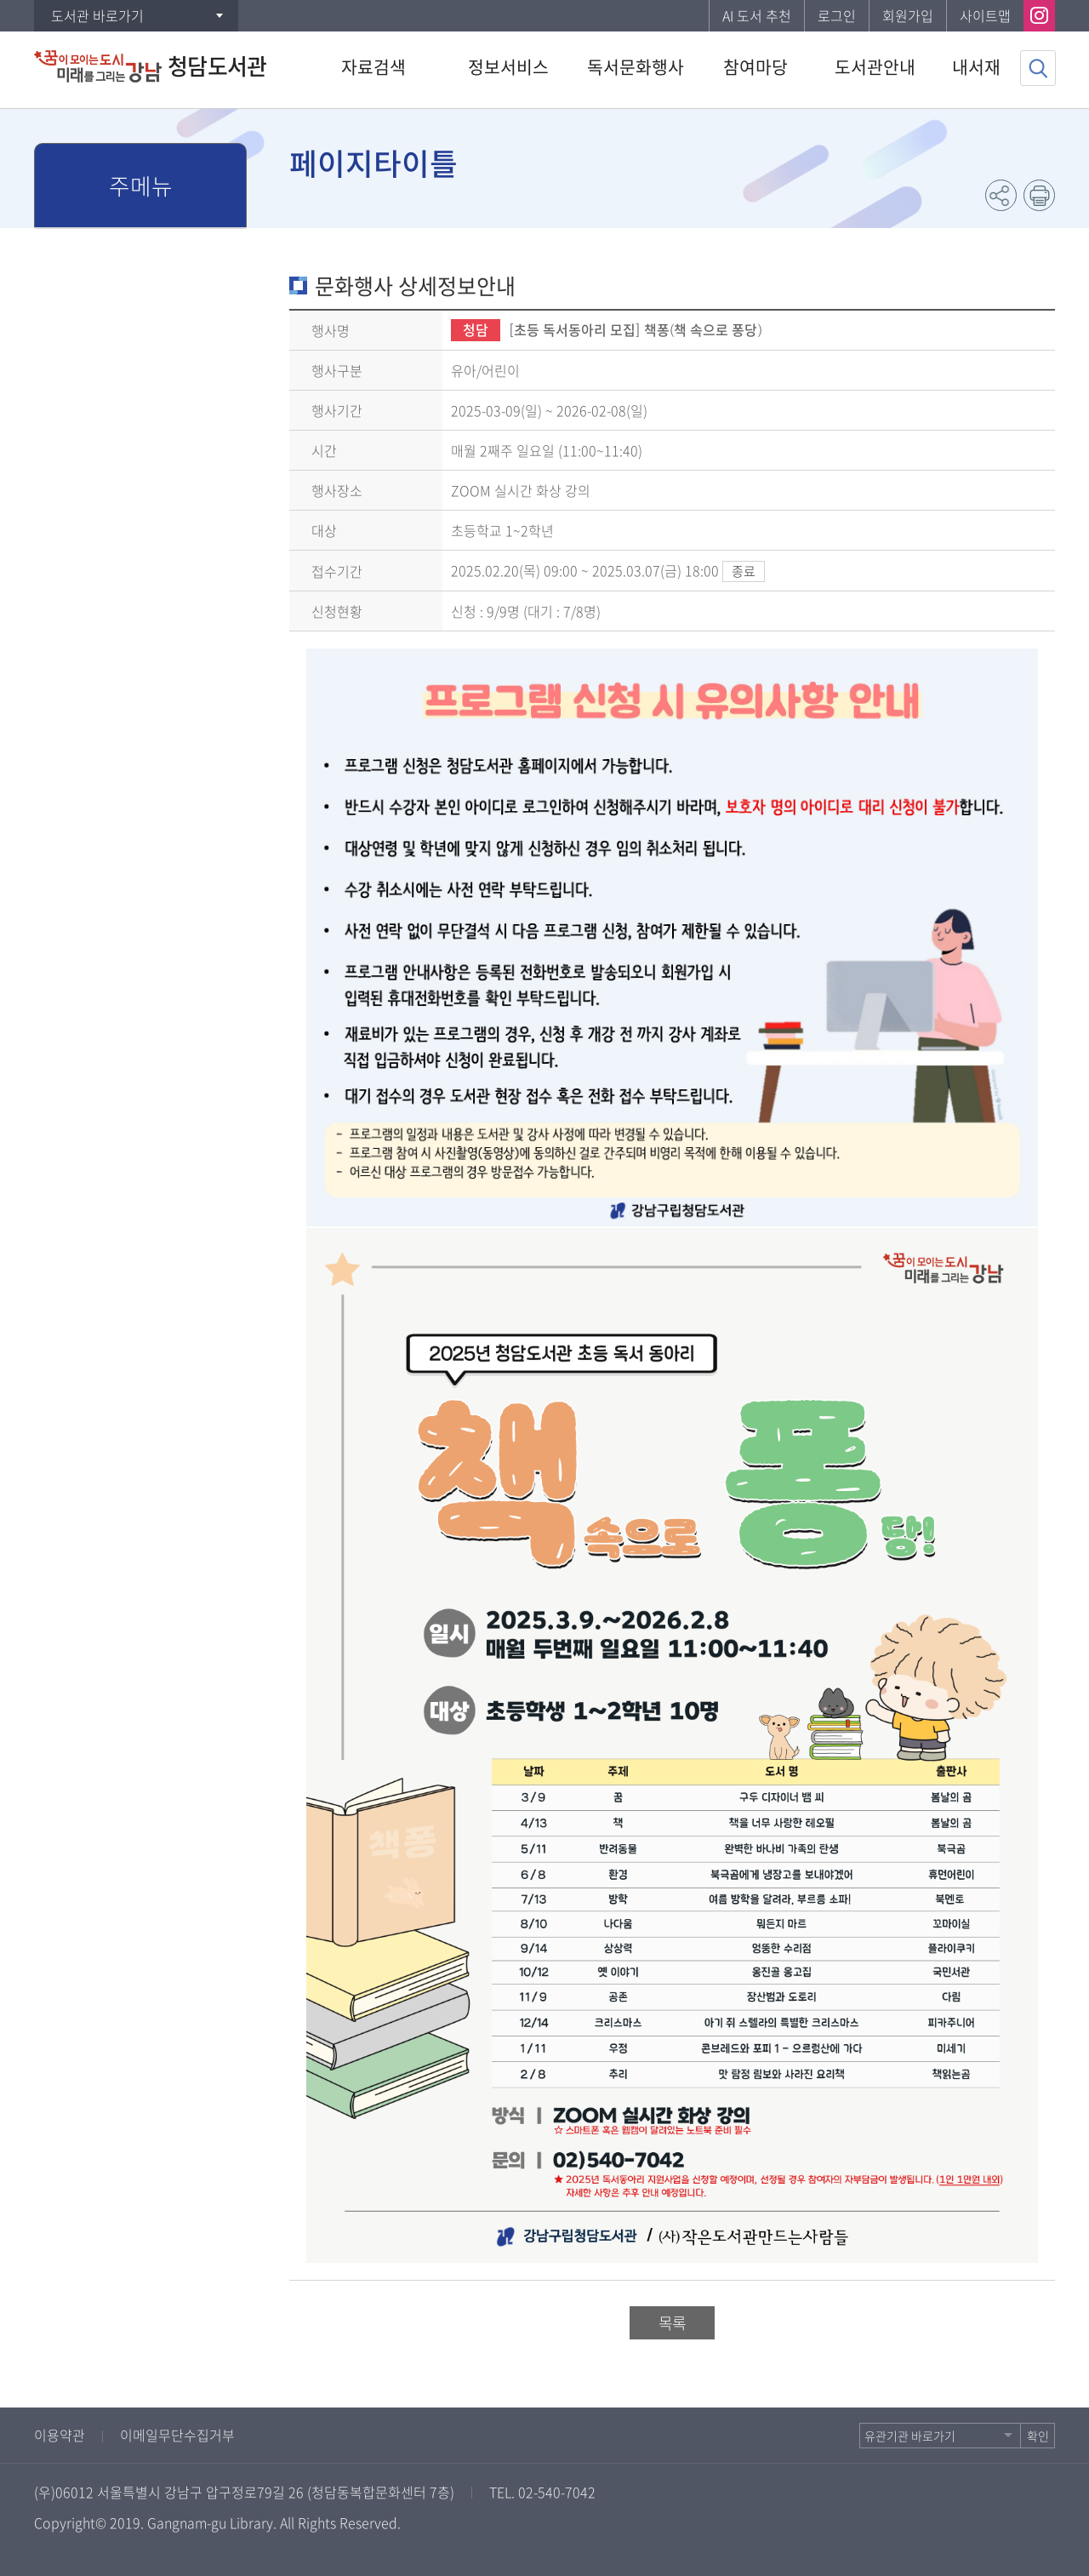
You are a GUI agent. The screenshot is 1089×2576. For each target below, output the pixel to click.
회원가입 (907, 15)
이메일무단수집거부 (177, 2435)
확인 (1038, 2435)
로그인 (837, 15)
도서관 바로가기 (97, 15)
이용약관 (59, 2435)
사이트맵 (985, 15)
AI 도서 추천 (756, 15)
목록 (672, 2322)
